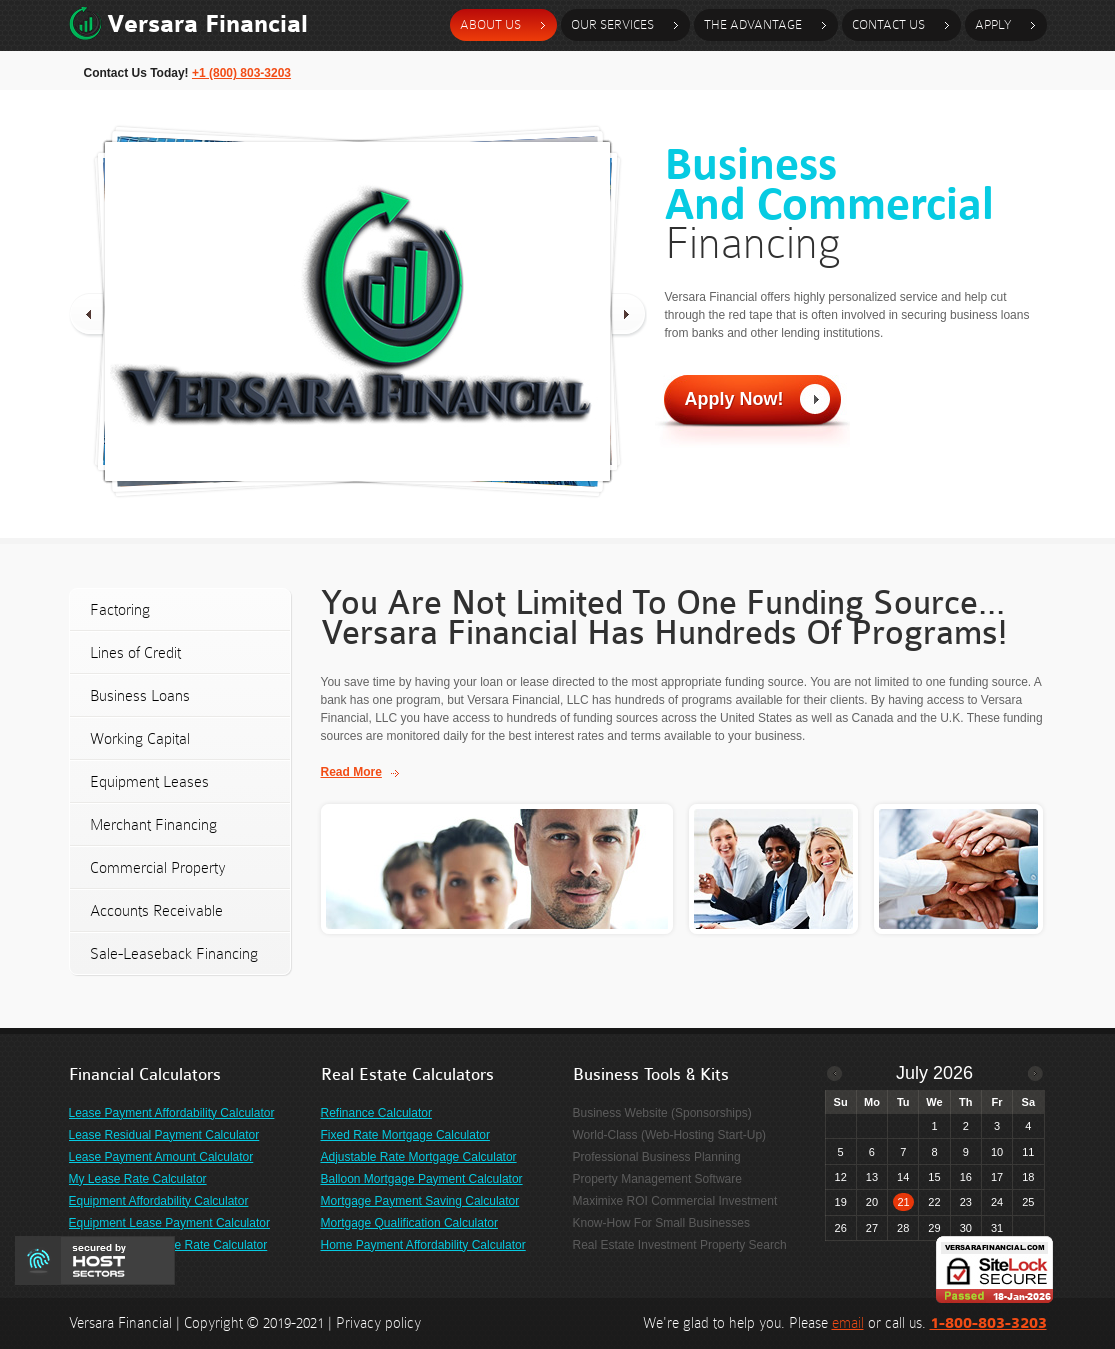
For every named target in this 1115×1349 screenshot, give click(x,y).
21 (903, 1202)
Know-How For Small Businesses (661, 1223)
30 (966, 1228)
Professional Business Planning (657, 1157)
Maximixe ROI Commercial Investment (675, 1201)
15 (934, 1177)
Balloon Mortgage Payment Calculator (422, 1179)
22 (934, 1202)
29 (934, 1228)
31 (997, 1228)
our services (612, 24)
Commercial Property (158, 867)
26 (841, 1228)
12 (841, 1177)
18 (1028, 1177)
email (848, 1323)
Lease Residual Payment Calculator (164, 1135)
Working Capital (140, 738)
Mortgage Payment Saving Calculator (420, 1201)
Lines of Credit (135, 652)
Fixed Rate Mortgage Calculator (405, 1135)
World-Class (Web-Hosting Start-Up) (670, 1135)
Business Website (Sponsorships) (662, 1113)
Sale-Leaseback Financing (174, 953)
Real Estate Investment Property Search (680, 1245)
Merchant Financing (153, 824)
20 (872, 1202)
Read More (351, 772)
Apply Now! (734, 399)
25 (1028, 1202)
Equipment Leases (149, 781)
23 (966, 1202)
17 (997, 1177)
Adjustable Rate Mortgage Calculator (419, 1157)
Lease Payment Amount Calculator (161, 1157)
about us (490, 24)
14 (903, 1177)
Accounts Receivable (156, 910)
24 (997, 1202)
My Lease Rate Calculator (138, 1179)
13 (872, 1177)
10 (997, 1152)
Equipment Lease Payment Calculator (169, 1223)
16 (966, 1177)
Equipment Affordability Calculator (159, 1201)
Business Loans (140, 695)
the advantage (753, 24)
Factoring (120, 609)
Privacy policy (378, 1323)
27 (872, 1228)
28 (903, 1228)
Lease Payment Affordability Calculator (172, 1113)
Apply (993, 24)
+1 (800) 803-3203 (241, 73)
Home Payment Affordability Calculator (423, 1245)
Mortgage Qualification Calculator (409, 1223)
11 (1028, 1152)
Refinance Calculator (376, 1113)
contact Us (888, 24)
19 (841, 1202)
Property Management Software (657, 1179)
